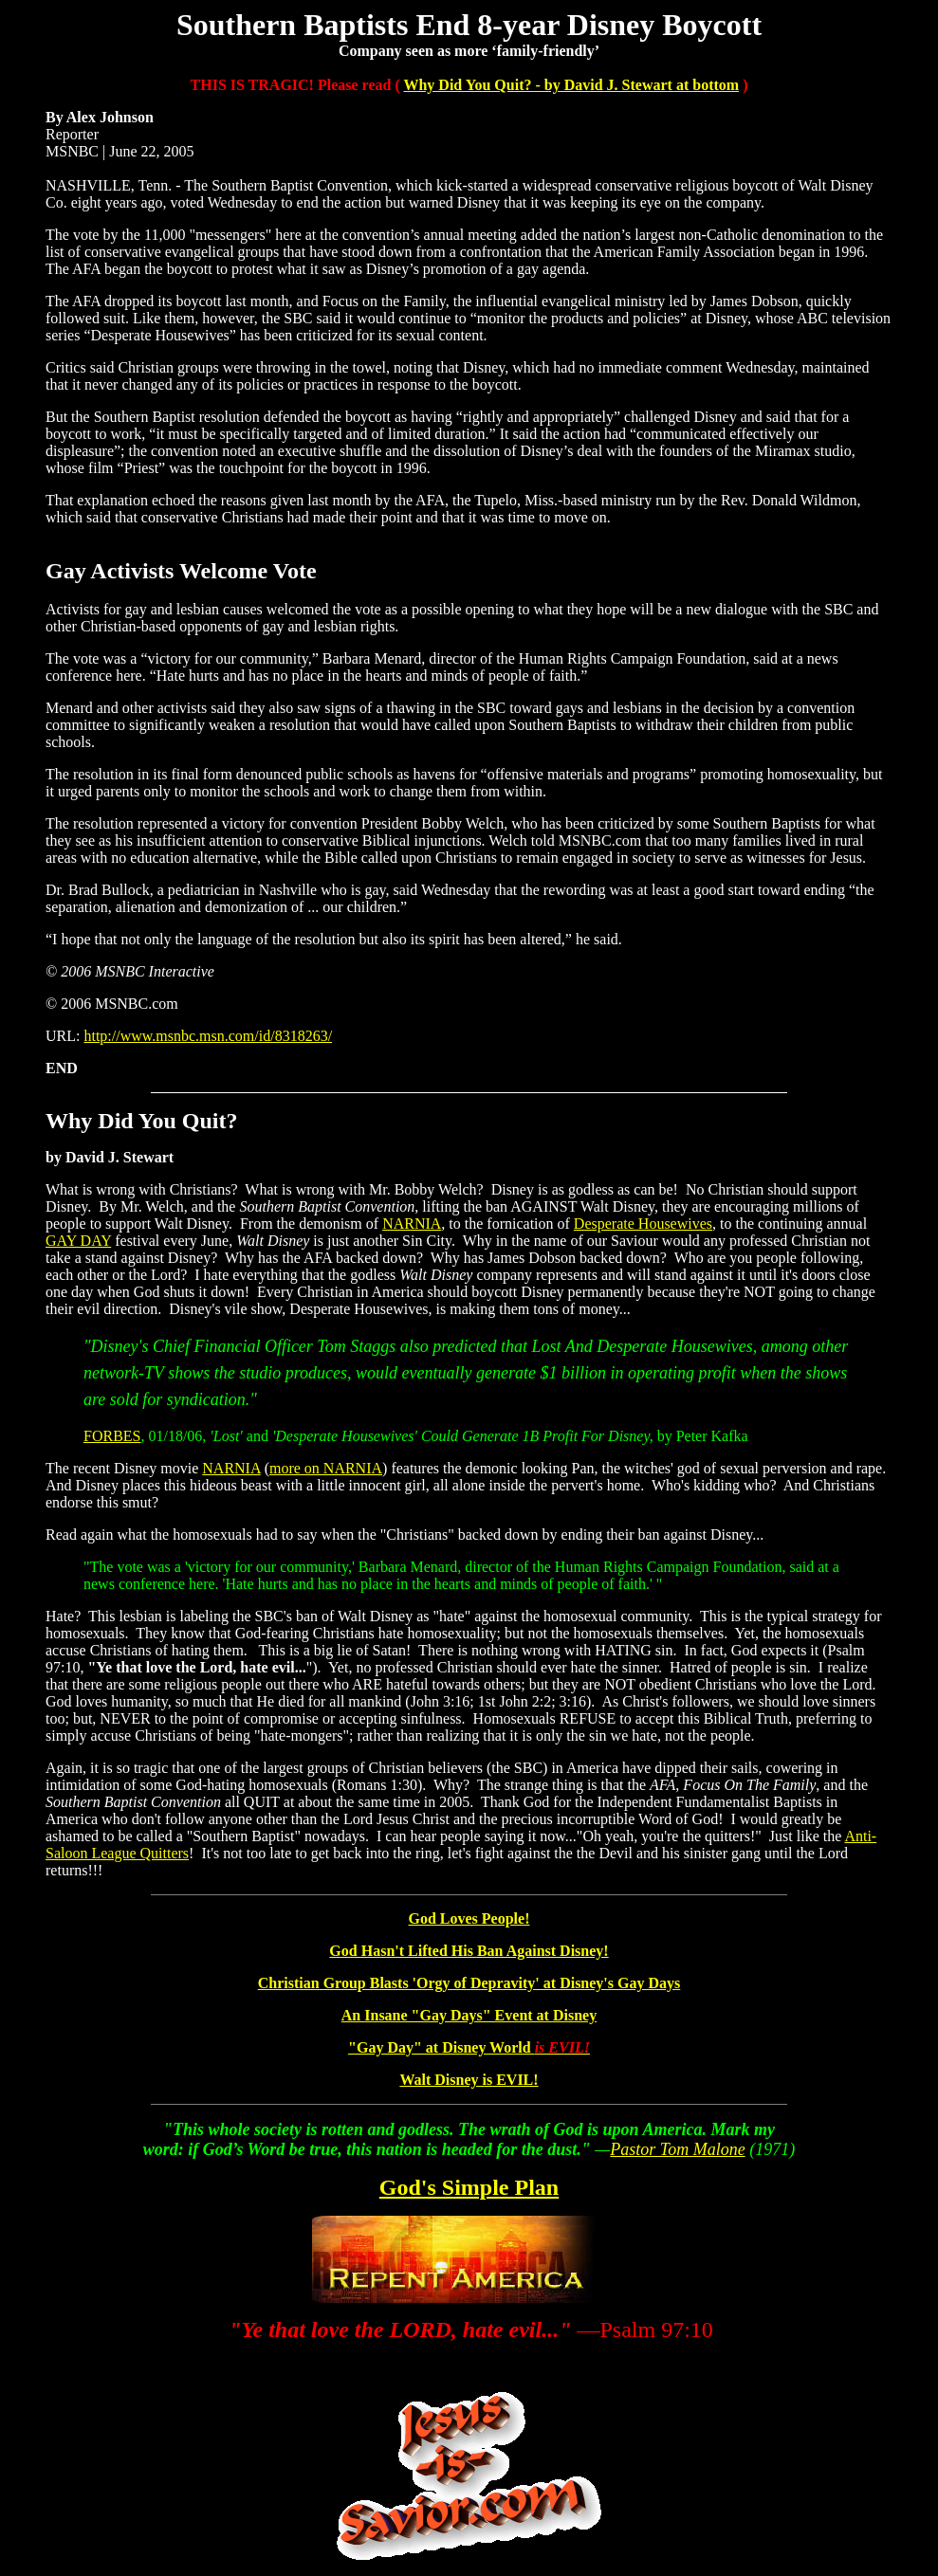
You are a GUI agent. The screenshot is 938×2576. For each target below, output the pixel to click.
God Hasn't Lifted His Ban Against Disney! (468, 1951)
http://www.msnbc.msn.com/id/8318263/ (207, 1036)
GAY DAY (78, 1241)
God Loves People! (469, 1918)
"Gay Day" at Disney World (469, 2047)
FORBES (111, 1436)
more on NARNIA (325, 1468)
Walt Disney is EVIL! (468, 2080)
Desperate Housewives (643, 1223)
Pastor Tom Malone (677, 2149)
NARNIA (411, 1223)
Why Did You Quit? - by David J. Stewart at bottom (571, 85)
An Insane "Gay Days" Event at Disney (469, 2015)
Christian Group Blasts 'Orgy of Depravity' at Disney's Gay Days (469, 1983)
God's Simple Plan (469, 2187)
